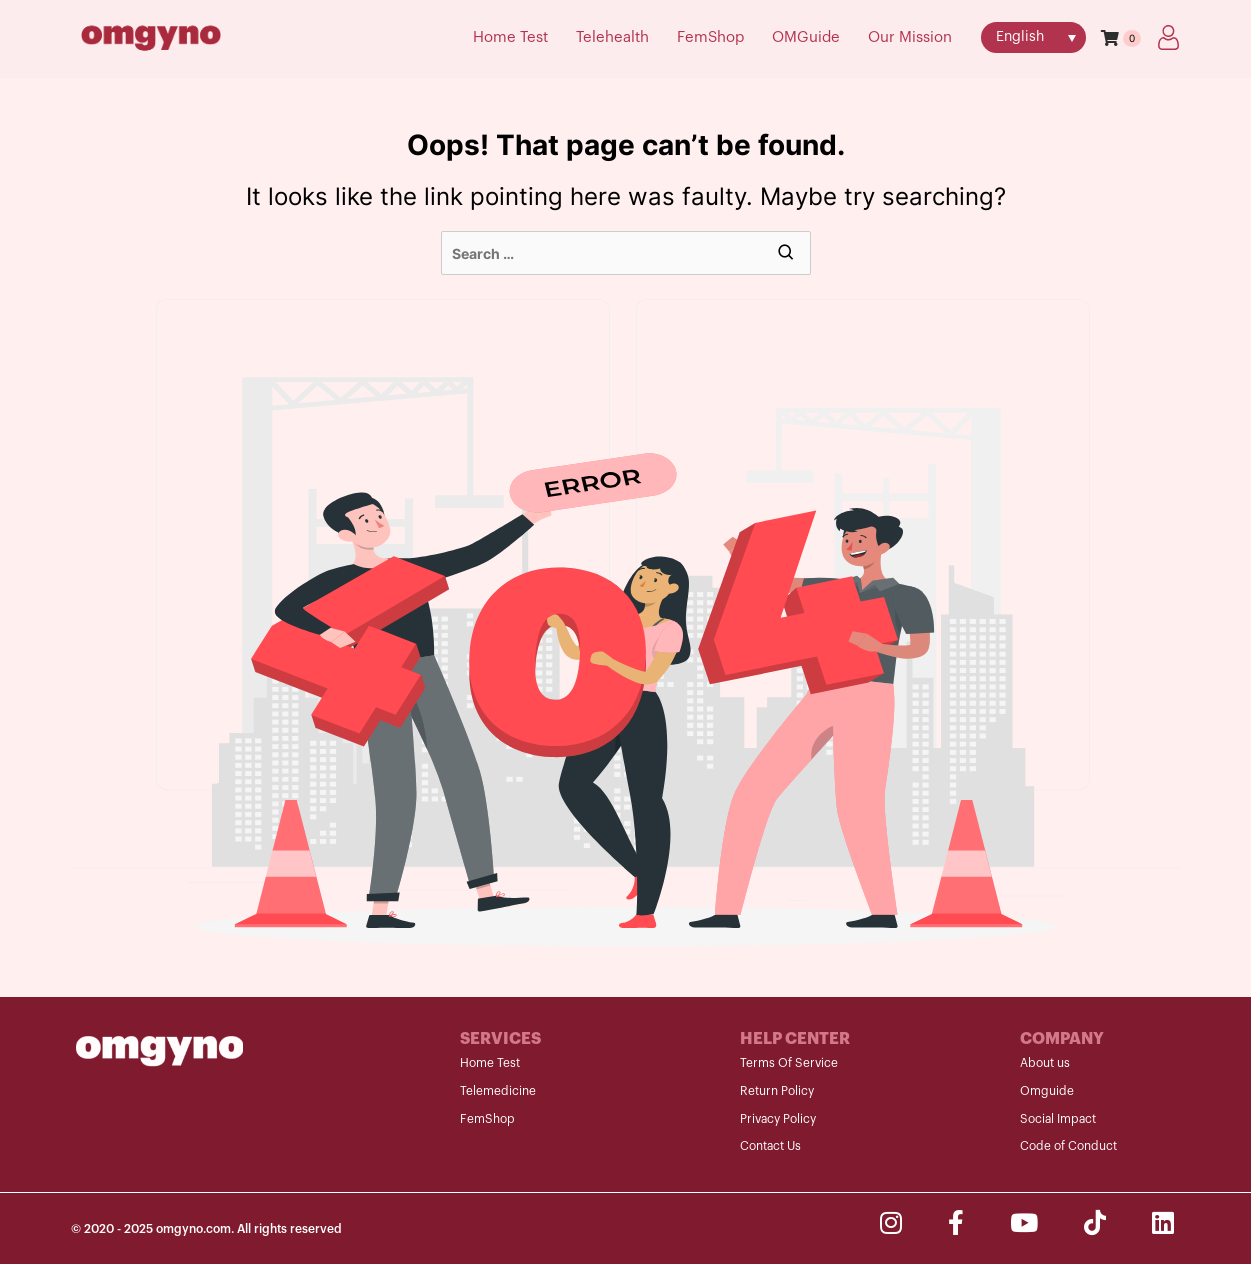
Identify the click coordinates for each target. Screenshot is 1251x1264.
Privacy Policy (778, 1119)
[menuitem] (1033, 37)
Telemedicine (498, 1091)
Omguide (1047, 1091)
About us (1045, 1063)
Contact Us (770, 1146)
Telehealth (612, 37)
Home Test (510, 37)
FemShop (710, 37)
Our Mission (910, 37)
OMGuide (806, 37)
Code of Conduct (1068, 1146)
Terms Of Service (789, 1063)
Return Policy (777, 1091)
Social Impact (1058, 1119)
